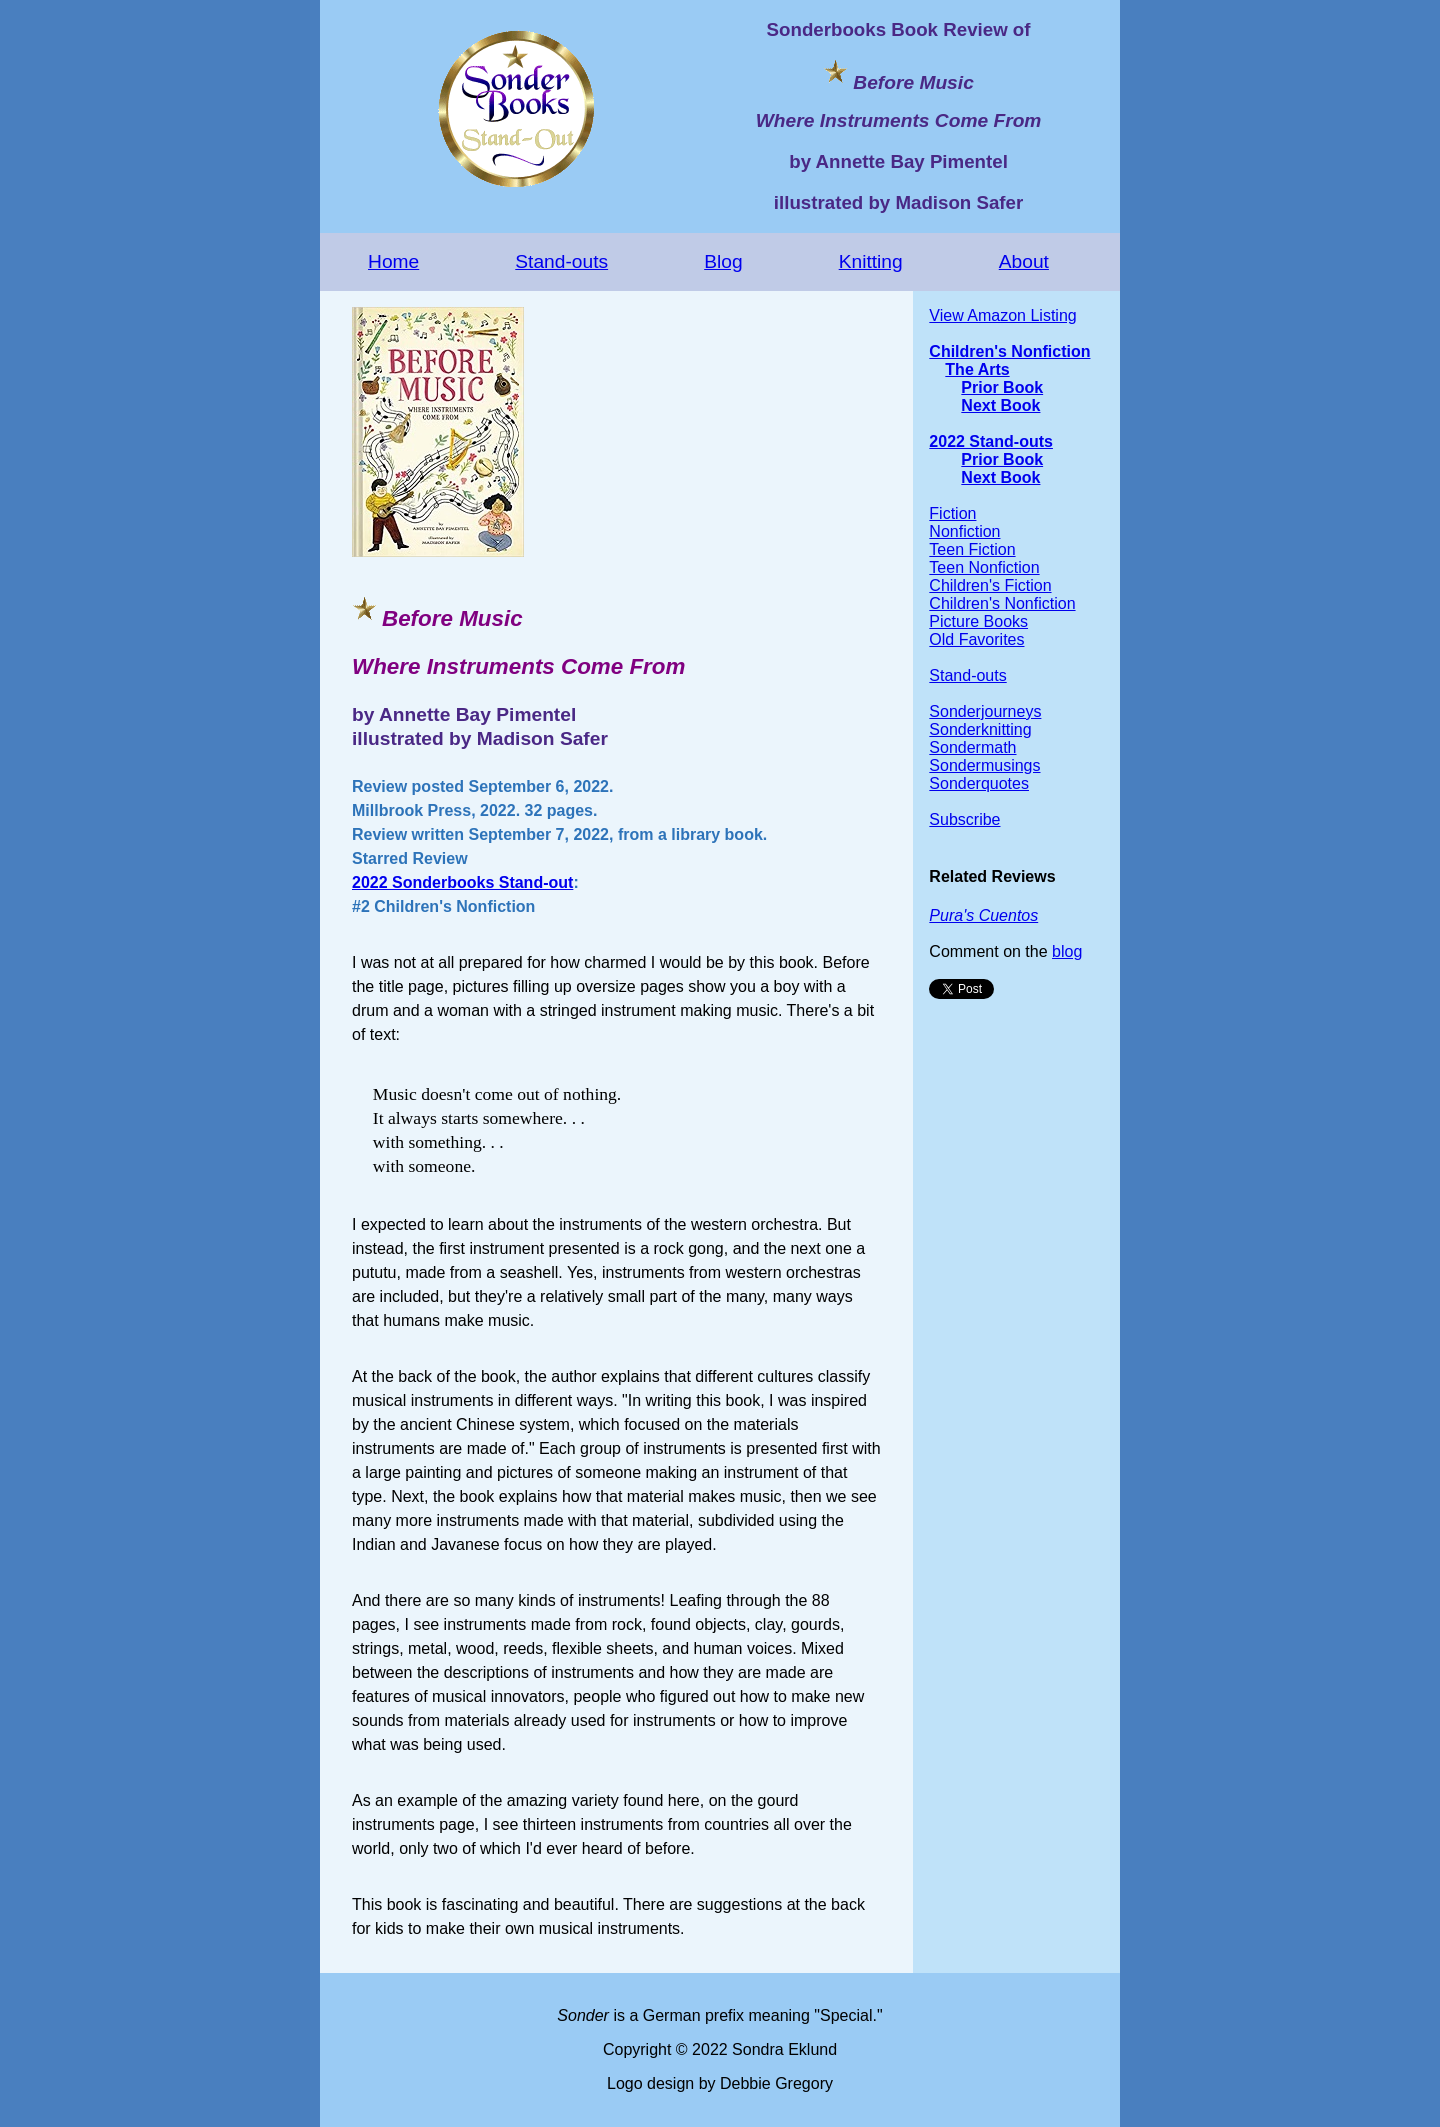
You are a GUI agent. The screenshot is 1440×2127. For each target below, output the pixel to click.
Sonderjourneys (985, 711)
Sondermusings (984, 765)
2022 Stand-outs (991, 441)
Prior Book (1002, 387)
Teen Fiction (972, 549)
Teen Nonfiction (984, 567)
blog (1067, 951)
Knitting (871, 261)
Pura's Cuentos (983, 915)
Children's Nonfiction (1009, 351)
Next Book (1000, 405)
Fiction (952, 513)
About (1024, 261)
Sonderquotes (979, 783)
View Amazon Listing (1002, 315)
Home (393, 261)
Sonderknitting (980, 729)
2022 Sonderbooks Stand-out (462, 882)
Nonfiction (964, 531)
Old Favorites (976, 639)
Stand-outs (561, 261)
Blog (723, 261)
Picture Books (978, 621)
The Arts (977, 369)
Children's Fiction (990, 585)
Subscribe (964, 819)
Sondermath (972, 747)
